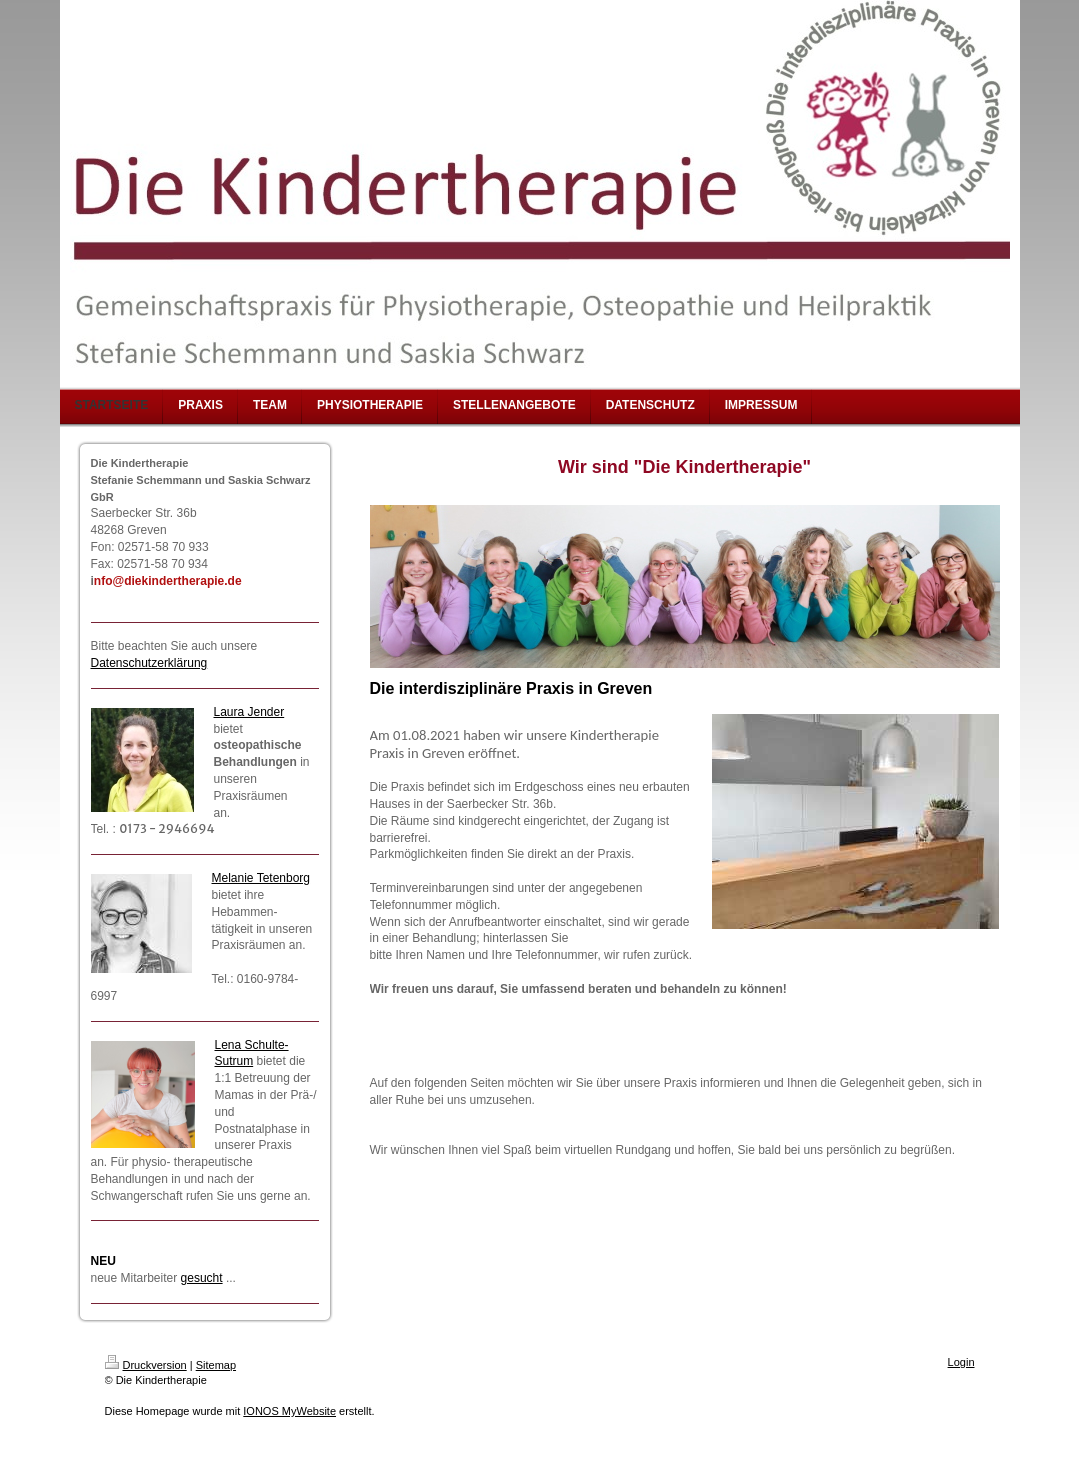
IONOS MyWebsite (289, 1411)
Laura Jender (249, 712)
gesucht (202, 1278)
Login (961, 1362)
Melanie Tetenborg (261, 878)
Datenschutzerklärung (149, 663)
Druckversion (146, 1365)
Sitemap (216, 1365)
